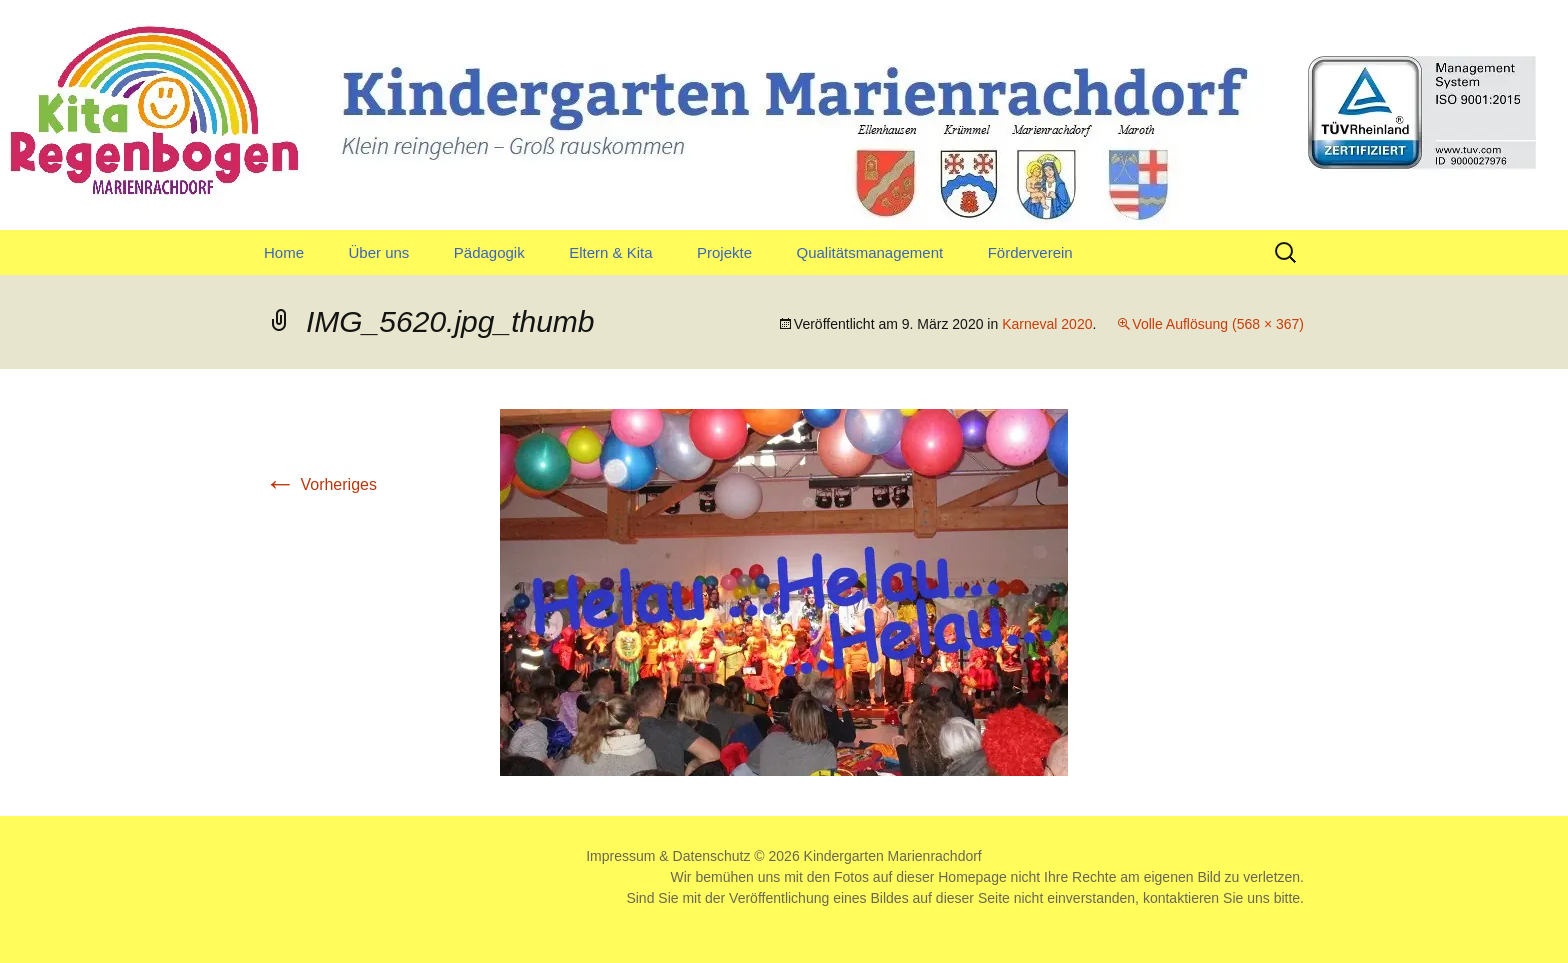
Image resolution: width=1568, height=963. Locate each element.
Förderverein (1030, 252)
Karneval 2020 (1047, 324)
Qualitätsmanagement (869, 252)
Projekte (724, 252)
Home (284, 252)
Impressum (620, 856)
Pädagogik (489, 252)
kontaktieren (1181, 898)
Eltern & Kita (610, 252)
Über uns (378, 252)
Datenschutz (712, 856)
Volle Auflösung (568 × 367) (1218, 324)
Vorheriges (320, 484)
